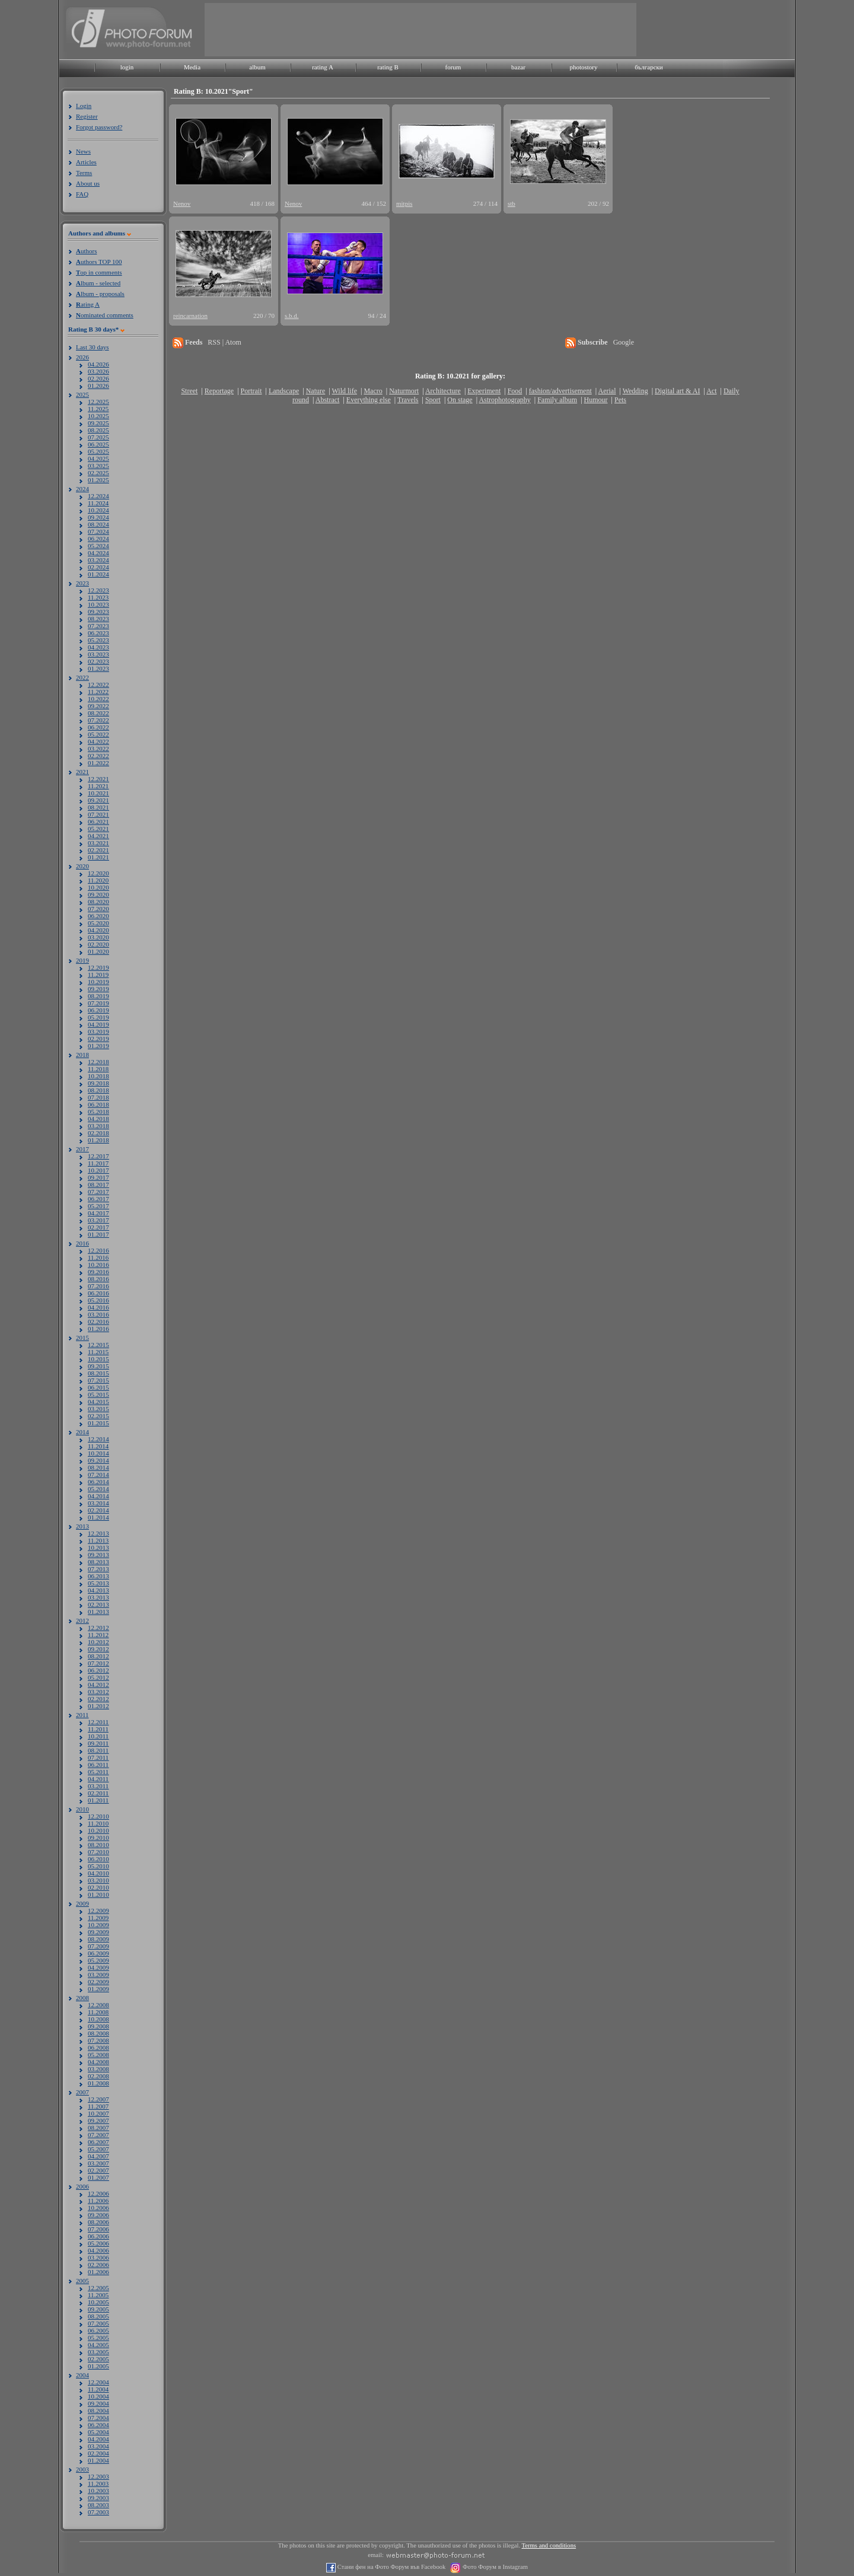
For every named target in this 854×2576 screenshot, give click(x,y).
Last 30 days (92, 347)
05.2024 (98, 545)
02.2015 (98, 1415)
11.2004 (98, 2389)
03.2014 (98, 1503)
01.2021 (98, 857)
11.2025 (98, 408)
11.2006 (98, 2200)
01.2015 (98, 1422)
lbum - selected (98, 282)
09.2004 (98, 2403)
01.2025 (98, 479)
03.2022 (98, 748)
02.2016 (98, 1321)
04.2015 (98, 1401)
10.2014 (98, 1453)
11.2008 (98, 2011)
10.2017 (98, 1170)
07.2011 (98, 1757)
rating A (322, 67)
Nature (316, 391)
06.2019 (98, 1010)
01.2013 (98, 1611)
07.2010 (98, 1851)
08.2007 (98, 2127)
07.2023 (98, 625)
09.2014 (98, 1460)
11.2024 (98, 503)
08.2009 (98, 1939)
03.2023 (98, 654)
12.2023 (98, 590)
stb (511, 203)
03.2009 (98, 1974)
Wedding (635, 391)
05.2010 (98, 1866)
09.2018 (98, 1083)
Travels (408, 400)
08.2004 (98, 2410)
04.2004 (98, 2439)
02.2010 (98, 1887)
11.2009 (98, 1917)
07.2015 (98, 1380)
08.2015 (98, 1373)
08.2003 (98, 2504)
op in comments (99, 272)
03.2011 (98, 1785)
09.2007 (98, 2120)
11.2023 (98, 597)
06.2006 (98, 2236)
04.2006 (98, 2250)
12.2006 (98, 2193)
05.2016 (98, 1300)
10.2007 (98, 2113)
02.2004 (98, 2453)
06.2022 (98, 727)
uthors (86, 250)
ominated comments (104, 315)
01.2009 (98, 1988)
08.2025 (98, 430)
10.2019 (98, 981)
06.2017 (98, 1198)
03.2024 (98, 559)
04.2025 (98, 458)
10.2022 (98, 698)
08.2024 (98, 524)
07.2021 (98, 814)
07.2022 (98, 720)
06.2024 (98, 538)
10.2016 (98, 1264)
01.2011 (98, 1800)
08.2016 (98, 1278)
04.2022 (98, 741)
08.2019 (98, 995)
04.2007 (98, 2156)
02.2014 (98, 1510)
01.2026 (98, 385)
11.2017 (98, 1163)
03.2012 (98, 1691)
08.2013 (98, 1561)
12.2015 (98, 1344)
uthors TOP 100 (99, 261)
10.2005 (98, 2302)
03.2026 (98, 371)
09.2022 (98, 705)
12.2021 (98, 778)
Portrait (251, 391)
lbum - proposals (100, 293)
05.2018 (98, 1111)
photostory (583, 67)
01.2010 (98, 1894)
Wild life (345, 391)
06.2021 (98, 821)
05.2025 (98, 451)
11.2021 (98, 785)
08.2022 (98, 713)
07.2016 (98, 1285)
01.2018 (98, 1140)
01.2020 (98, 951)
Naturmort (404, 391)
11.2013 (98, 1540)
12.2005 (98, 2287)
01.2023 (98, 668)
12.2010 (98, 1816)
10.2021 (98, 793)
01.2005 (98, 2366)
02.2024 (98, 567)
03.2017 (98, 1220)
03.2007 (98, 2163)
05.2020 (98, 922)
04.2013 (98, 1590)
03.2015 (98, 1408)
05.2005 (98, 2337)
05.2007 (98, 2148)
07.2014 (98, 1474)
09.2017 (98, 1177)
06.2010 (98, 1858)
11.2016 (98, 1257)
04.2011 (98, 1778)
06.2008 (98, 2047)
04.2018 (98, 1118)
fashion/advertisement (560, 391)
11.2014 (98, 1446)
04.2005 (98, 2344)
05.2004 (98, 2431)
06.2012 (98, 1670)
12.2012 (98, 1627)
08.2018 (98, 1090)
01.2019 (98, 1045)
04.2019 (98, 1024)
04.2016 (98, 1307)
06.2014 (98, 1481)
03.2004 (98, 2446)
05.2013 (98, 1583)
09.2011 (98, 1743)
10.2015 (98, 1358)
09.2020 (98, 894)
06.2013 (98, 1576)
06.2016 (98, 1293)
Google (623, 342)
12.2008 (98, 2004)
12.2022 (98, 684)
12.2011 (98, 1721)
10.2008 (98, 2019)
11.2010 (98, 1823)
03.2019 (98, 1031)
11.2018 (98, 1068)
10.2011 (98, 1736)
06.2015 (98, 1387)
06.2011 (98, 1764)
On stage (459, 400)
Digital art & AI (677, 391)
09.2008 (98, 2026)
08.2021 (98, 807)
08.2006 (98, 2221)
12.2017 (98, 1156)
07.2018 (98, 1097)
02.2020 (98, 944)
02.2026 (98, 378)
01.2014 (98, 1517)
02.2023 (98, 661)
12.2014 (98, 1439)
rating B (388, 67)
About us (88, 183)
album (257, 67)
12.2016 (98, 1250)
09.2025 (98, 422)
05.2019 (98, 1017)
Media (192, 67)
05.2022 (98, 734)
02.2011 (98, 1793)
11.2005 (98, 2294)
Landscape (284, 391)
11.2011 (98, 1729)
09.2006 (98, 2214)
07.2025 (98, 437)
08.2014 (98, 1467)
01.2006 (98, 2271)
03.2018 (98, 1125)
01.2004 (98, 2460)
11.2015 (98, 1351)
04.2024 (98, 552)
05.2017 (98, 1205)
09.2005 (98, 2309)
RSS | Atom (224, 342)
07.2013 (98, 1568)
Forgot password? (99, 126)
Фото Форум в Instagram (494, 2567)
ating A (88, 304)
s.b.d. (292, 315)
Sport (433, 400)
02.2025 (98, 472)
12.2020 (98, 873)
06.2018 (98, 1104)
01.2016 (98, 1328)
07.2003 (98, 2511)
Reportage (219, 391)
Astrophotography (504, 400)
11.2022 (98, 691)
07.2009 (98, 1946)
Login (83, 105)
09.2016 (98, 1271)
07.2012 (98, 1663)
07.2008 (98, 2040)
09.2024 (98, 517)
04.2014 (98, 1495)
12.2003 (98, 2476)
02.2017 (98, 1227)
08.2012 (98, 1656)
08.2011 (98, 1750)
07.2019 (98, 1003)
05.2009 (98, 1960)
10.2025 (98, 415)
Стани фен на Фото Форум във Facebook (390, 2567)
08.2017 (98, 1184)
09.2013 (98, 1554)
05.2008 (98, 2054)
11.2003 (98, 2483)
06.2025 (98, 444)
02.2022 (98, 755)
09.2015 (98, 1366)
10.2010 (98, 1830)
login (127, 67)
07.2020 (98, 908)
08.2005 (98, 2316)
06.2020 (98, 915)
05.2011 (98, 1771)
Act (711, 391)
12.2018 (98, 1061)
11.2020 (98, 880)
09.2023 (98, 611)
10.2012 (98, 1641)
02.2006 (98, 2264)
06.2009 (98, 1953)
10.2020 (98, 887)
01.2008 (98, 2083)
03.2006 (98, 2257)
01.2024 (98, 574)
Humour (596, 400)
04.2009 (98, 1967)
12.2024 (98, 495)
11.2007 (98, 2106)
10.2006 (98, 2207)
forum (453, 67)
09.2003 (98, 2497)
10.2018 (98, 1076)
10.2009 (98, 1924)
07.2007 (98, 2134)
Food (515, 391)
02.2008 (98, 2076)
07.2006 (98, 2229)
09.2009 (98, 1931)
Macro (373, 391)
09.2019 (98, 988)
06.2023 (98, 632)
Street (189, 391)
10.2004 (98, 2396)
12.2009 (98, 1910)
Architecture (443, 391)
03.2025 (98, 465)
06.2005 (98, 2330)
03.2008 (98, 2068)
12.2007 (98, 2099)
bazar (518, 67)
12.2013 (98, 1533)
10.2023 (98, 604)
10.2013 (98, 1547)
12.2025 (98, 401)
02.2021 (98, 850)
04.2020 (98, 930)
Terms (84, 172)
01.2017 (98, 1234)
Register (87, 116)
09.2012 (98, 1648)
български (649, 67)
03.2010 (98, 1880)
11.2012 (98, 1634)
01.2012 (98, 1705)
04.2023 (98, 647)
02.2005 (98, 2358)
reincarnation (190, 315)
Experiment (484, 391)
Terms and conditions (549, 2545)
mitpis (404, 203)
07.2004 (98, 2417)
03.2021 (98, 842)
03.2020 (98, 937)
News (83, 151)
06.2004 (98, 2424)
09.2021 (98, 800)
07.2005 (98, 2323)
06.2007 (98, 2141)
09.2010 (98, 1837)
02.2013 (98, 1604)
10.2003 (98, 2490)
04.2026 (98, 364)
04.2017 (98, 1213)
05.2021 (98, 828)
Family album (557, 400)
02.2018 (98, 1132)
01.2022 (98, 762)
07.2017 (98, 1191)
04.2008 (98, 2061)
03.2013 (98, 1597)
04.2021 (98, 835)
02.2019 (98, 1038)
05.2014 (98, 1488)
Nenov (181, 203)
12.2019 (98, 967)
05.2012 (98, 1677)
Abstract (328, 400)
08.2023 (98, 618)
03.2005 (98, 2351)
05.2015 (98, 1394)
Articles (86, 161)
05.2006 (98, 2243)
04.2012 (98, 1684)
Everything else (368, 400)
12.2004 (98, 2382)
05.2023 (98, 640)
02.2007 (98, 2170)
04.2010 (98, 1873)
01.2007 (98, 2177)
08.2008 (98, 2033)
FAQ (82, 194)
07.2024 (98, 531)
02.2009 (98, 1981)
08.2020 (98, 901)
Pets (620, 400)
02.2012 (98, 1698)
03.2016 (98, 1314)
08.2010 (98, 1844)
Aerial (607, 391)
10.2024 (98, 510)
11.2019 (98, 974)
